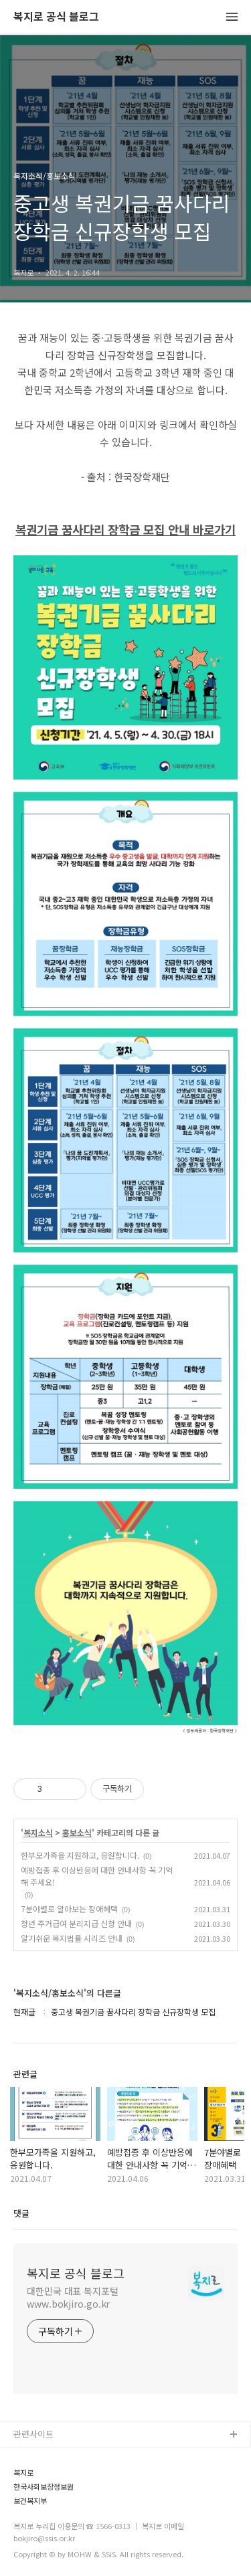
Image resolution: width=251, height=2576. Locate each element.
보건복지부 (30, 2500)
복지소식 (38, 1832)
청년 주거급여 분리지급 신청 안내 (76, 1923)
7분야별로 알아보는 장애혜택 (69, 1908)
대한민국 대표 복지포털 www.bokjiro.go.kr (72, 2297)
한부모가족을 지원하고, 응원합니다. (80, 1855)
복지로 (23, 2472)
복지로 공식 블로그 (56, 17)
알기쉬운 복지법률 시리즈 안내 (71, 1938)
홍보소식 (77, 1832)
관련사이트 (33, 2433)
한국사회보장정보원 (43, 2486)
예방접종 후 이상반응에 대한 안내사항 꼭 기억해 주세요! (97, 1876)
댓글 (21, 2213)
